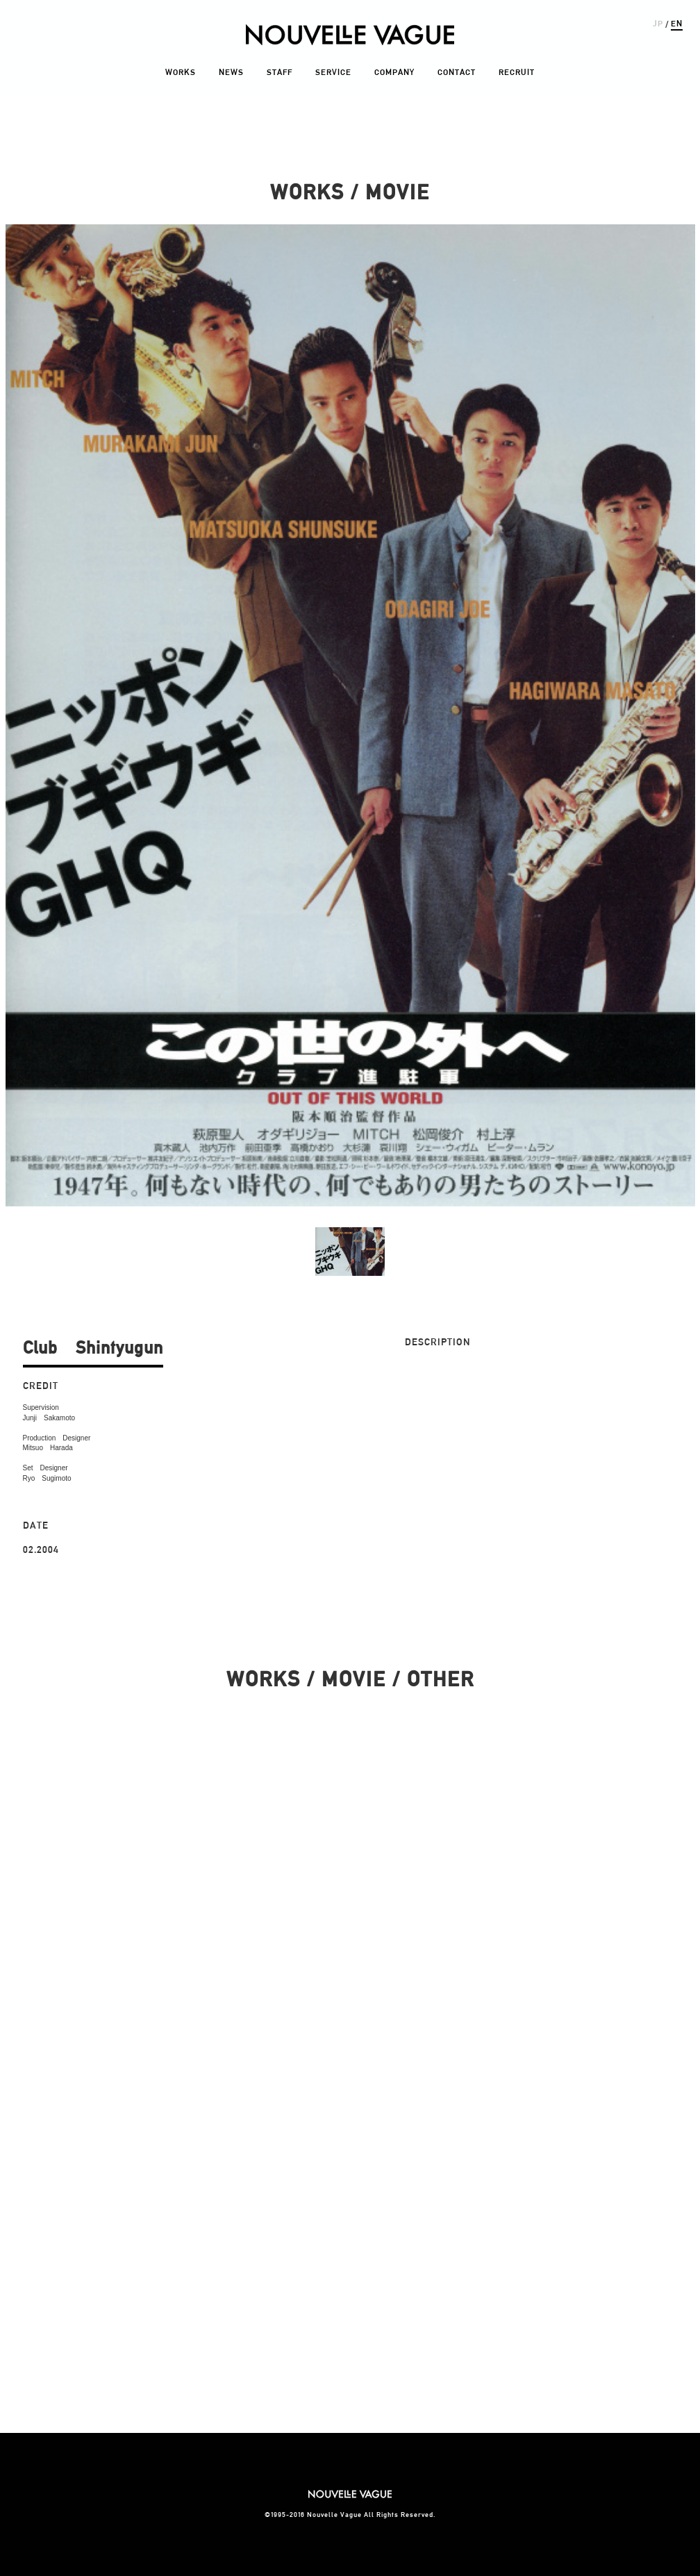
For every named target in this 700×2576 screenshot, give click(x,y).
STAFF (279, 72)
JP (658, 23)
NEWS (231, 72)
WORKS (180, 72)
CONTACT (457, 72)
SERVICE (333, 72)
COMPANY (394, 72)
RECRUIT (517, 72)
